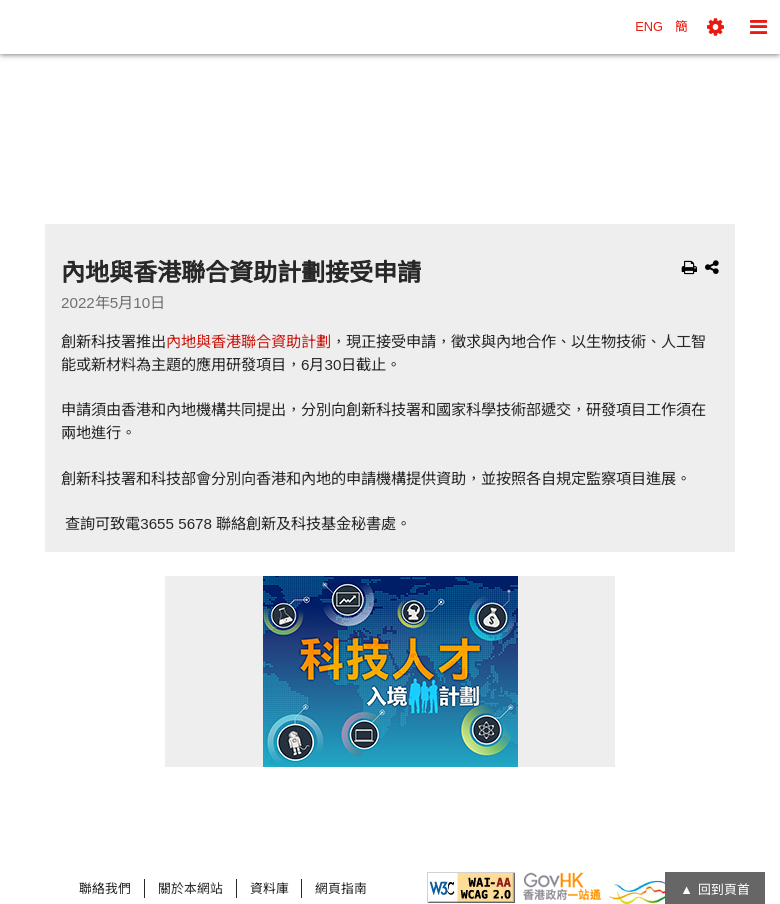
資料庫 (269, 888)
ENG (649, 26)
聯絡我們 (105, 888)
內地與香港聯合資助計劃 (248, 341)
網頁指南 (341, 888)
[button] (715, 27)
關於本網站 (190, 888)
